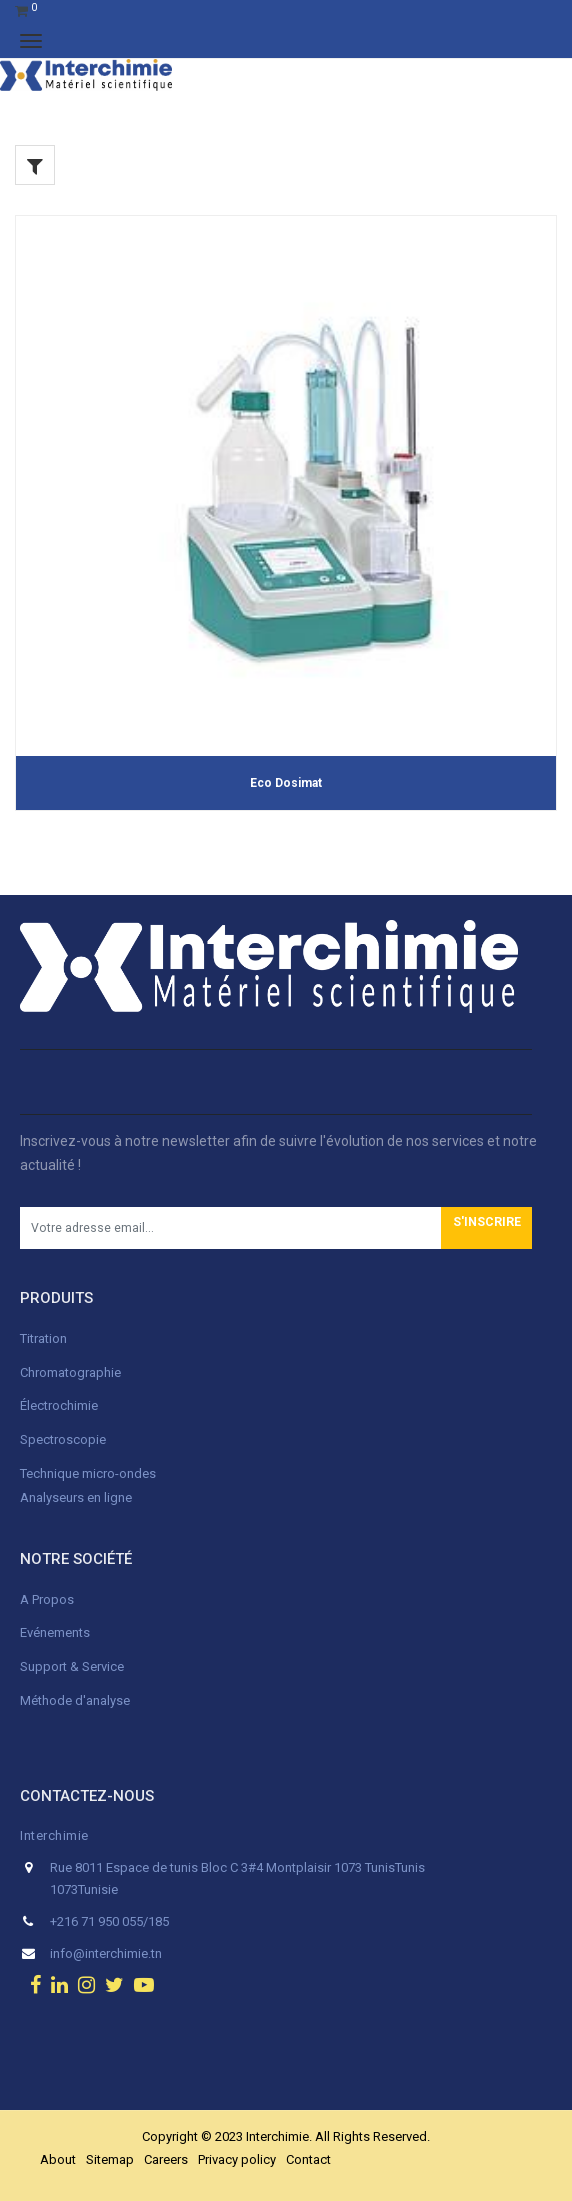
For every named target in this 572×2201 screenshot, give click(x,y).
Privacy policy (237, 2159)
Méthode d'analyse (75, 1700)
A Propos (48, 1599)
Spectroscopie (63, 1439)
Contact (308, 2159)
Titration (43, 1338)
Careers (166, 2159)
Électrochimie (59, 1405)
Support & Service (72, 1666)
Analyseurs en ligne (76, 1497)
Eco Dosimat (286, 783)
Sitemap (110, 2159)
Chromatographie (70, 1372)
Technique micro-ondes (88, 1473)
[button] (486, 1228)
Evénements (55, 1632)
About (58, 2159)
